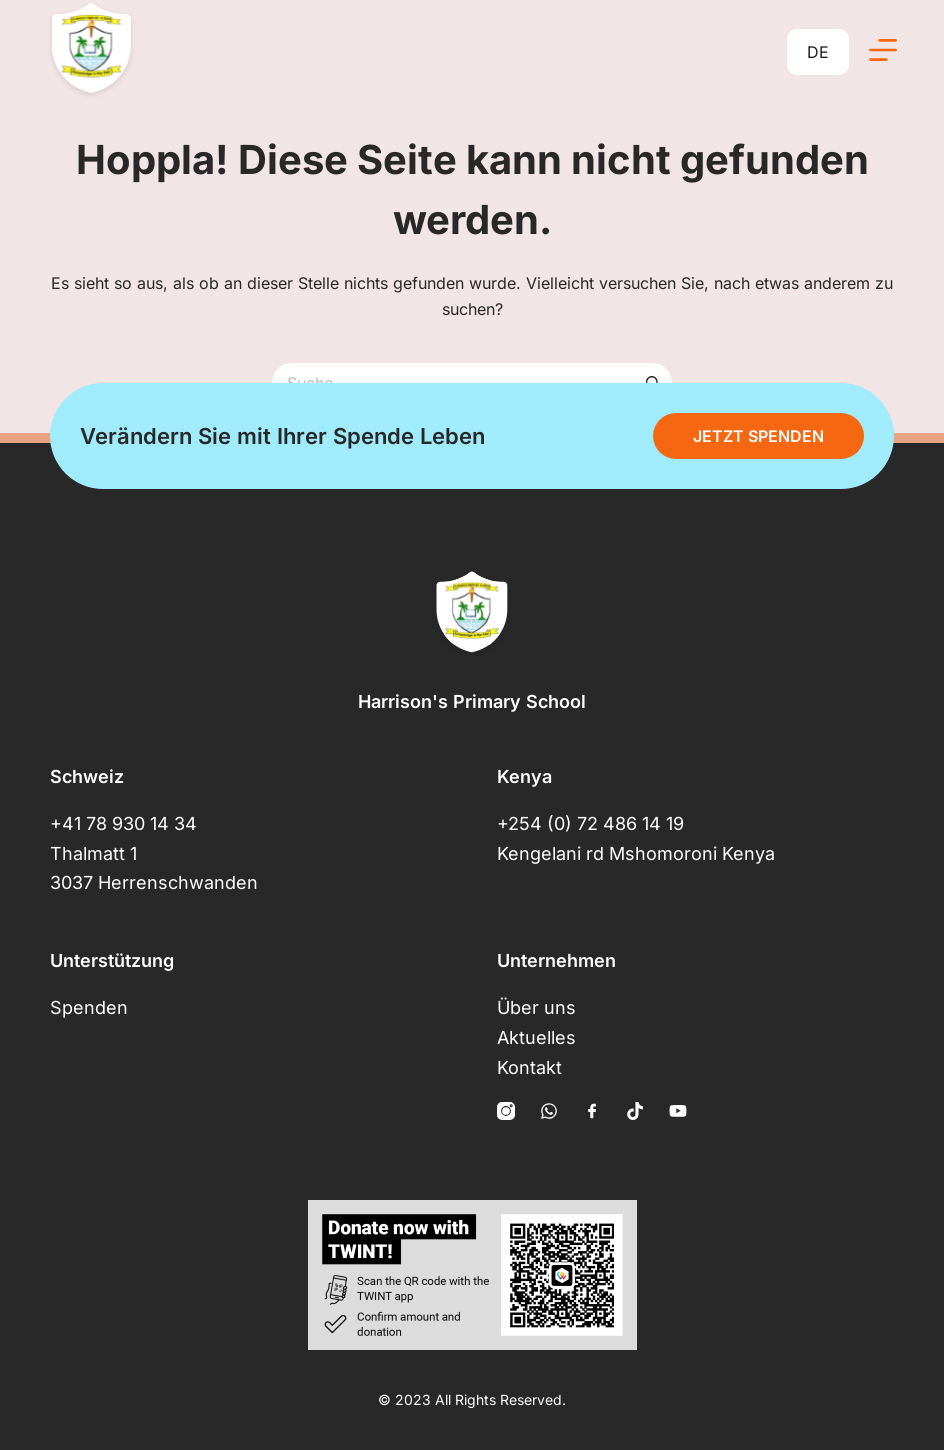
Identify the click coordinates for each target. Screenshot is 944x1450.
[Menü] (883, 50)
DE (818, 52)
